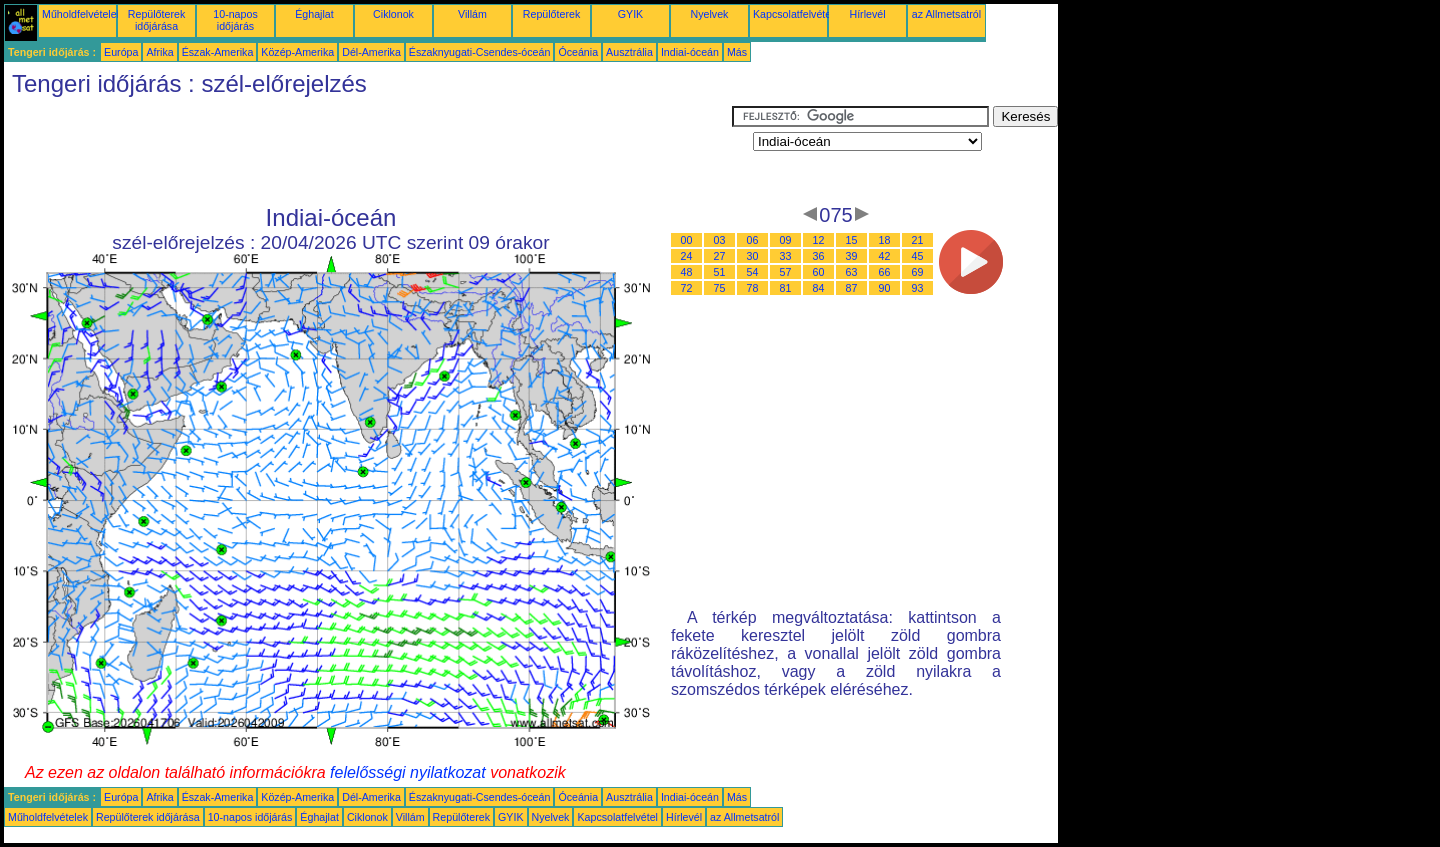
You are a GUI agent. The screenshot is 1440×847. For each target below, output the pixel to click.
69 (918, 272)
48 (687, 272)
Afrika (159, 52)
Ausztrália (629, 52)
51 (720, 272)
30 (753, 256)
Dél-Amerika (371, 52)
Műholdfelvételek (82, 14)
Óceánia (578, 52)
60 (819, 272)
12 (819, 240)
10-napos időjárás (235, 20)
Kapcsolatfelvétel (793, 14)
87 (852, 288)
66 (885, 272)
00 (687, 240)
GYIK (630, 14)
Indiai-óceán (690, 52)
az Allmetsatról (946, 14)
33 (786, 256)
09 (786, 240)
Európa (121, 52)
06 (753, 240)
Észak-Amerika (218, 52)
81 (786, 288)
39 (852, 256)
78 (753, 288)
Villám (472, 14)
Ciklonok (393, 14)
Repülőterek (551, 14)
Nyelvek (710, 14)
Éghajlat (314, 14)
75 (720, 288)
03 (720, 240)
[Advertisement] (368, 151)
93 (918, 288)
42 (885, 256)
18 (885, 240)
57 (786, 272)
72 (687, 288)
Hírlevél (867, 14)
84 (819, 288)
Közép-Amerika (297, 52)
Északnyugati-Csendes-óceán (480, 52)
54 (753, 272)
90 (885, 288)
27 (720, 256)
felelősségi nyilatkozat (408, 772)
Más (737, 52)
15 (852, 240)
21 (918, 240)
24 (687, 256)
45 (918, 256)
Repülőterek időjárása (156, 20)
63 (852, 272)
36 (819, 256)
